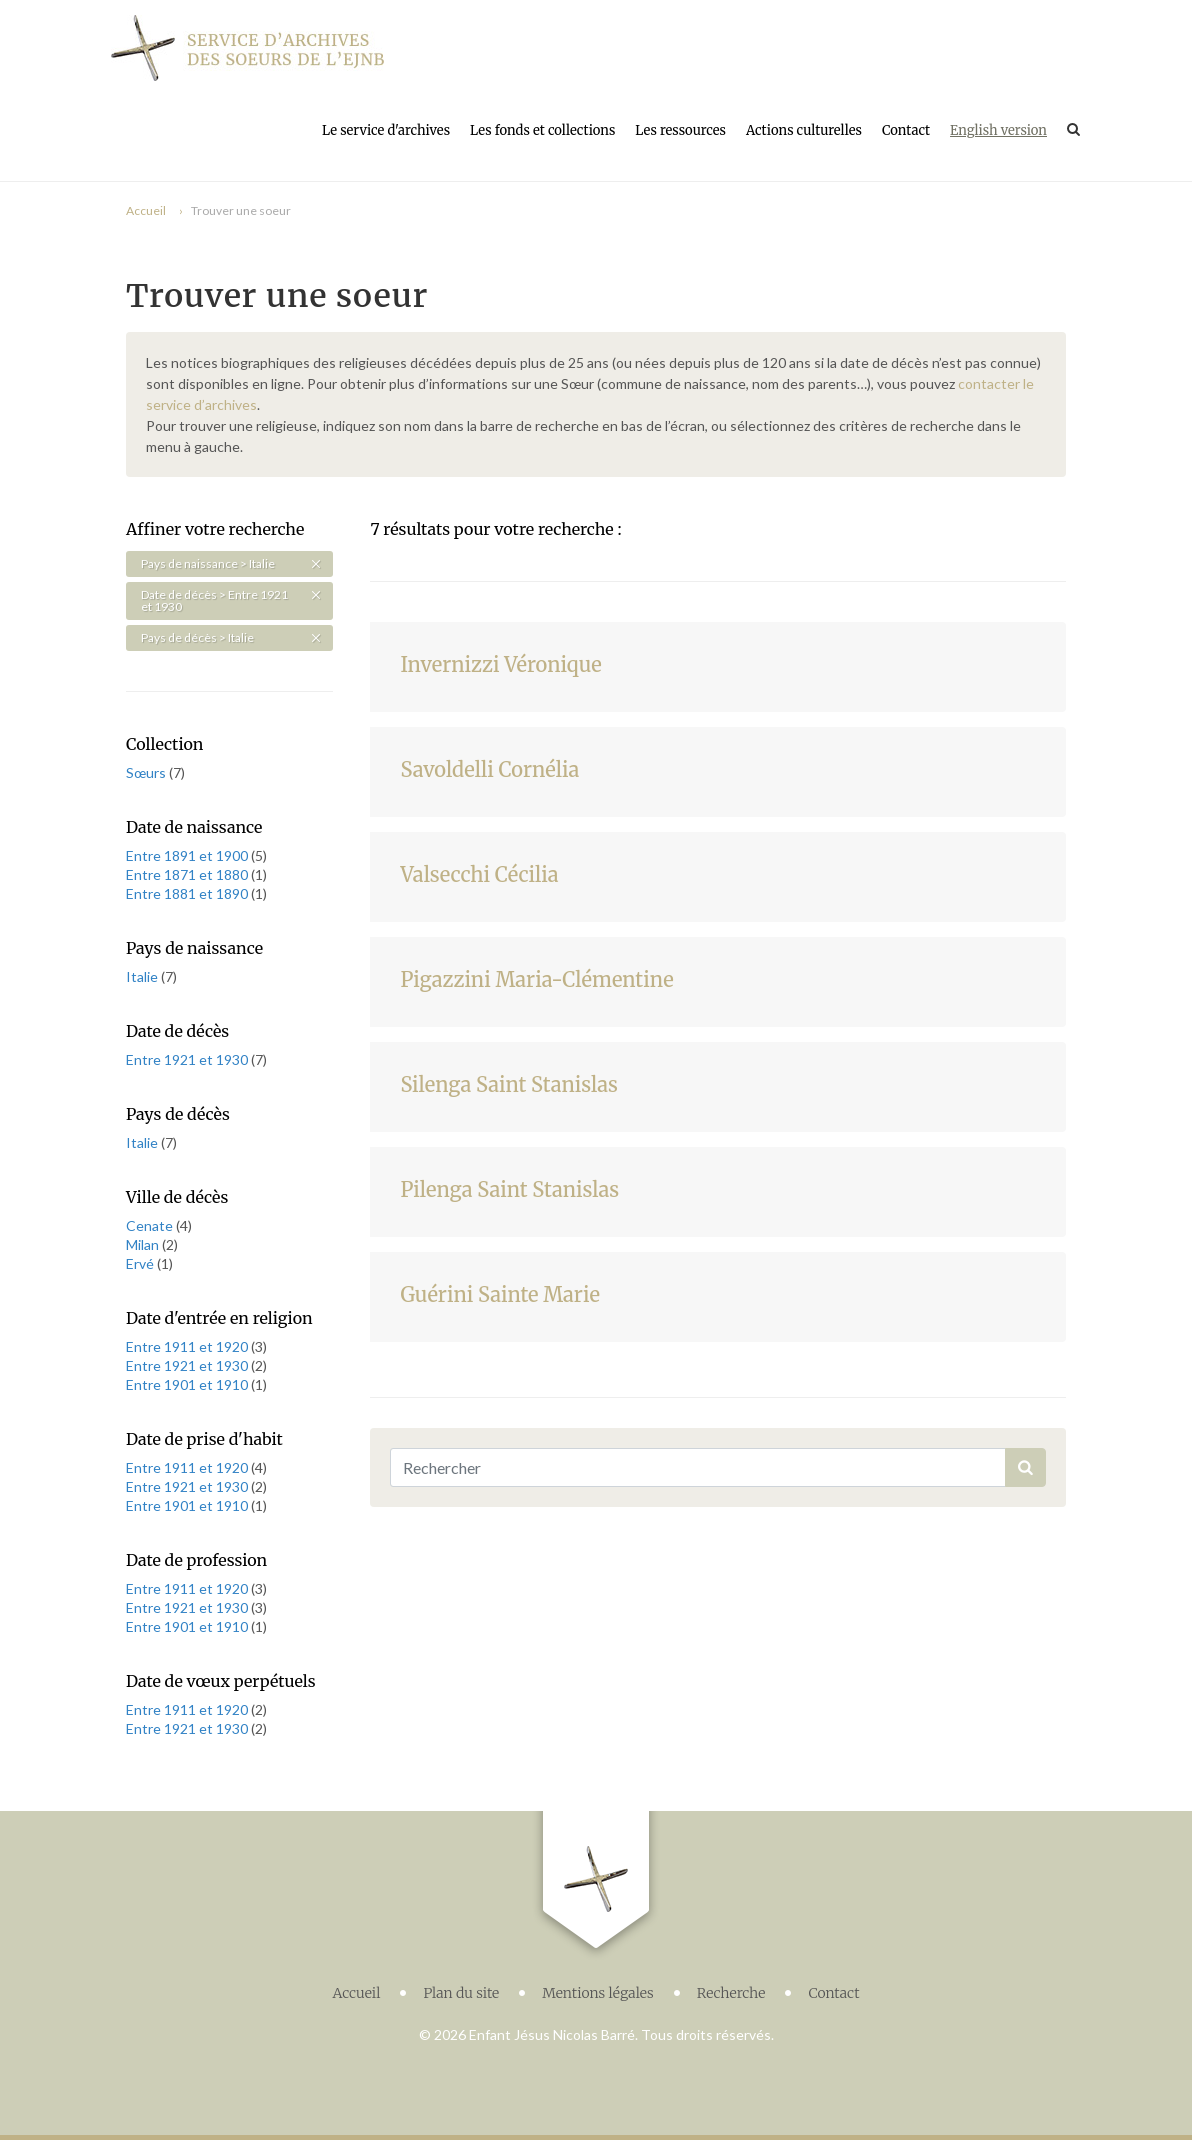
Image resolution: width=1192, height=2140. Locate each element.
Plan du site (461, 1993)
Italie (143, 976)
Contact (906, 130)
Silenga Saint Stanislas (509, 1084)
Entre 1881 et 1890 (188, 893)
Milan (144, 1244)
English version (998, 130)
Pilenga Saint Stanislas (509, 1189)
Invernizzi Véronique (500, 664)
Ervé (141, 1263)
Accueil (146, 210)
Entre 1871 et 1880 (188, 874)
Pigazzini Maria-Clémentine (536, 979)
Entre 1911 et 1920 (188, 1346)
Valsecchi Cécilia (479, 874)
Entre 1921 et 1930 (188, 1059)
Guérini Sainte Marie (500, 1294)
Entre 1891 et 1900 (188, 855)
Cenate (151, 1225)
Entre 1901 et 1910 (188, 1384)
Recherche (731, 1993)
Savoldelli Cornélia (489, 769)
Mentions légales (598, 1993)
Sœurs (147, 772)
